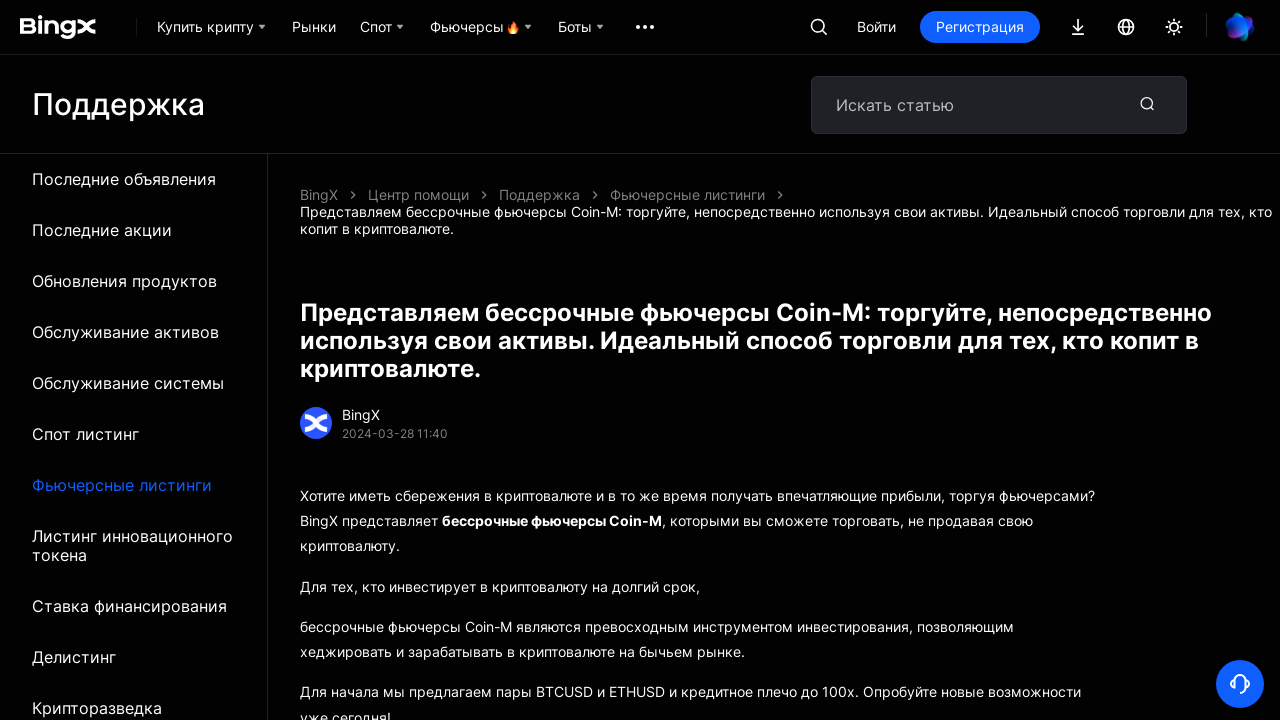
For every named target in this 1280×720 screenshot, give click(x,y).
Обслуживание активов (125, 332)
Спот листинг (85, 434)
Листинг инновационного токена (132, 545)
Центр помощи (418, 194)
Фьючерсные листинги (122, 485)
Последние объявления (124, 179)
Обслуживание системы (128, 383)
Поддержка (539, 194)
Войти (876, 26)
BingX (319, 194)
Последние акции (102, 230)
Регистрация (980, 26)
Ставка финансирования (129, 606)
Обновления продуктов (124, 281)
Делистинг (74, 657)
